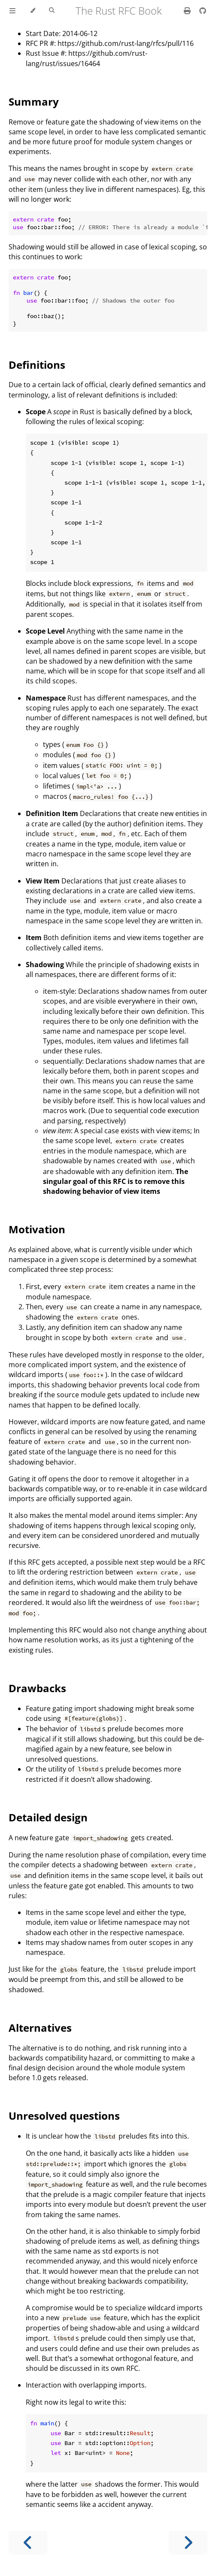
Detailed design (48, 1817)
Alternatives (40, 2028)
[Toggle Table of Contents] (12, 10)
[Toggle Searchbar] (51, 10)
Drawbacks (37, 1688)
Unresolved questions (64, 2116)
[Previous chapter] (28, 2543)
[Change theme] (32, 10)
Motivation (37, 1229)
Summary (34, 101)
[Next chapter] (188, 2543)
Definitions (37, 365)
